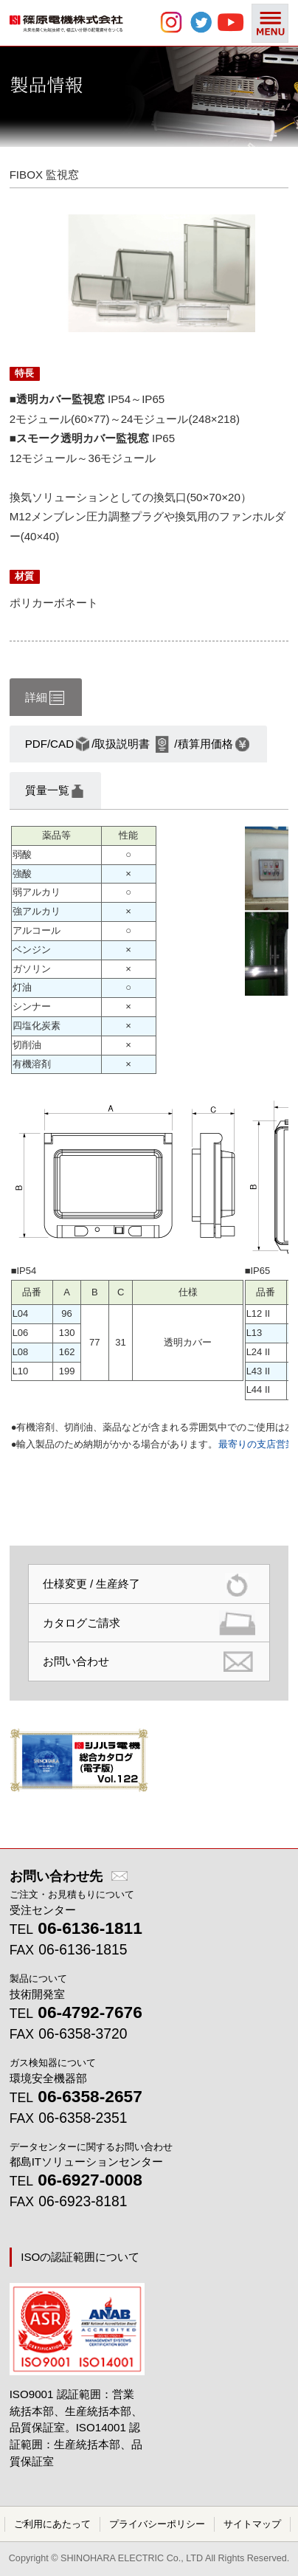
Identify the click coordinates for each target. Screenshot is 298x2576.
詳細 (44, 698)
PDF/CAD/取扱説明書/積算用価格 (137, 744)
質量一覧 (54, 791)
